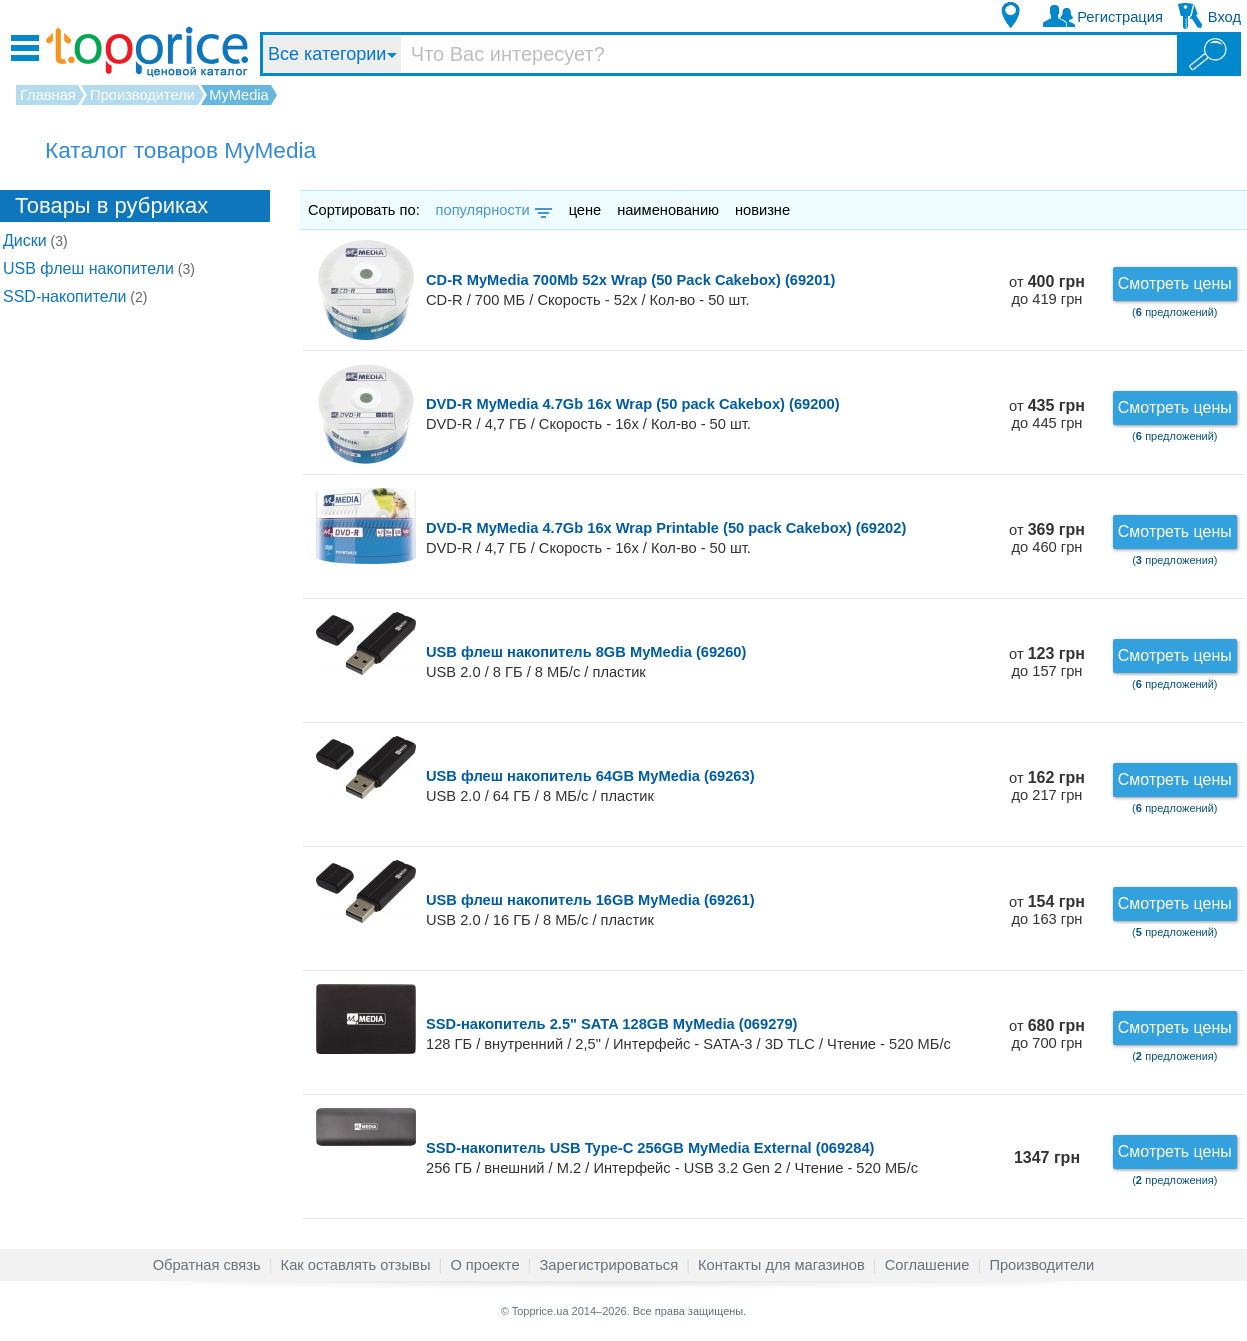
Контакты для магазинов (781, 1265)
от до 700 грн (1047, 1034)
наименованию (668, 210)
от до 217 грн (1047, 786)
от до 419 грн (1047, 290)
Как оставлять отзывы (356, 1265)
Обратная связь (207, 1265)
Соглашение (927, 1265)
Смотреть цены (1175, 283)
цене (585, 210)
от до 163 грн (1047, 910)
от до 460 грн (1047, 538)
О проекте (484, 1265)
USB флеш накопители (99, 268)
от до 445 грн (1047, 414)
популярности (492, 210)
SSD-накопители (75, 296)
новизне (762, 210)
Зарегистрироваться (608, 1265)
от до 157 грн (1047, 662)
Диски (35, 240)
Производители (1041, 1265)
